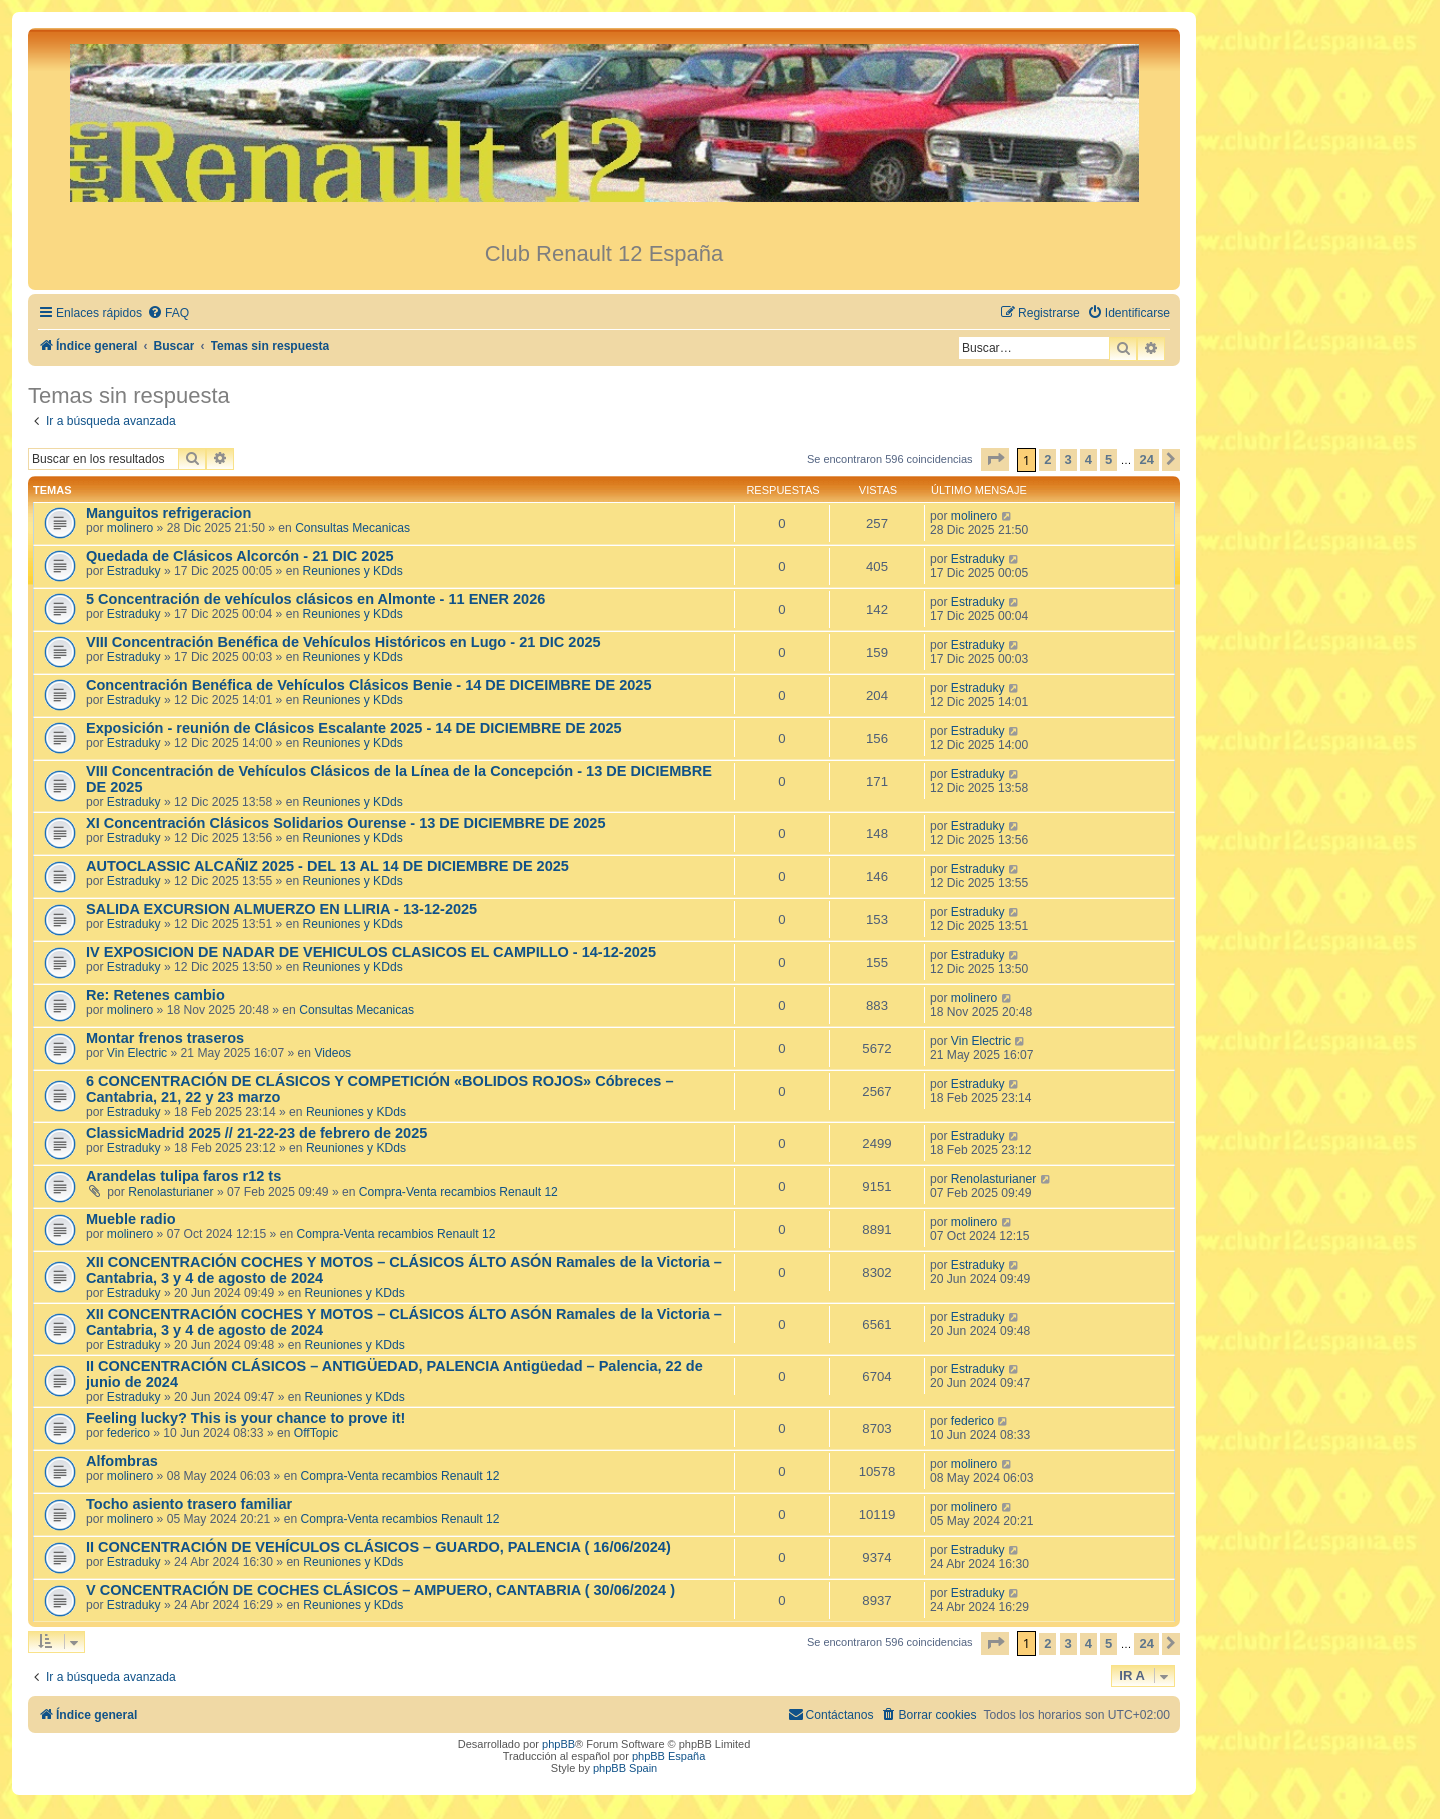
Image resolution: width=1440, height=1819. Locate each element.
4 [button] (1088, 459)
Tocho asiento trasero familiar (189, 1504)
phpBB (558, 1744)
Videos (332, 1053)
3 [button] (1068, 459)
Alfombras (122, 1461)
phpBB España (668, 1756)
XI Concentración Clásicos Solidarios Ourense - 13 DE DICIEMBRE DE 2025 (346, 823)
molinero (130, 528)
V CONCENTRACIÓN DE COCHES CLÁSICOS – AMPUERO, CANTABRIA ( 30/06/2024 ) (380, 1590)
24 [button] (1146, 459)
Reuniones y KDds (353, 571)
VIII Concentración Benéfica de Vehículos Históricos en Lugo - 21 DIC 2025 (343, 642)
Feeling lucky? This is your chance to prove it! (245, 1418)
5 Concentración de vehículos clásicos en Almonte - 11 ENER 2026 (315, 599)
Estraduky (134, 571)
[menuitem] (168, 313)
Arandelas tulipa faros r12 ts (183, 1176)
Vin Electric (137, 1053)
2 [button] (1047, 459)
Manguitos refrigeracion (168, 513)
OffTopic (316, 1433)
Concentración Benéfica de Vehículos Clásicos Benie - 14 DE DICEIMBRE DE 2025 (369, 685)
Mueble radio (131, 1219)
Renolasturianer (170, 1192)
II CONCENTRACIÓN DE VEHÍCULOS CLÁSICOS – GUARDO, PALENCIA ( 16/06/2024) (378, 1547)
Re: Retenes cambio (155, 995)
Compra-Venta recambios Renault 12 (458, 1192)
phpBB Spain (625, 1768)
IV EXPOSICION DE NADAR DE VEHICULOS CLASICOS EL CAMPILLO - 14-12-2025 (371, 952)
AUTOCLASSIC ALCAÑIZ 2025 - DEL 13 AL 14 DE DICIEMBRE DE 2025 (327, 866)
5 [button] (1108, 459)
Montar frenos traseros (165, 1038)
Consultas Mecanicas (352, 528)
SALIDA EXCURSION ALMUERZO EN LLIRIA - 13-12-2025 (281, 909)
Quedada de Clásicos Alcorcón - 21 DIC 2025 (240, 556)
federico (128, 1433)
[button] (995, 459)
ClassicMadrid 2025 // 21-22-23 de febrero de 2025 (256, 1133)
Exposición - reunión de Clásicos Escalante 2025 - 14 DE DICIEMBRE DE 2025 (354, 728)
